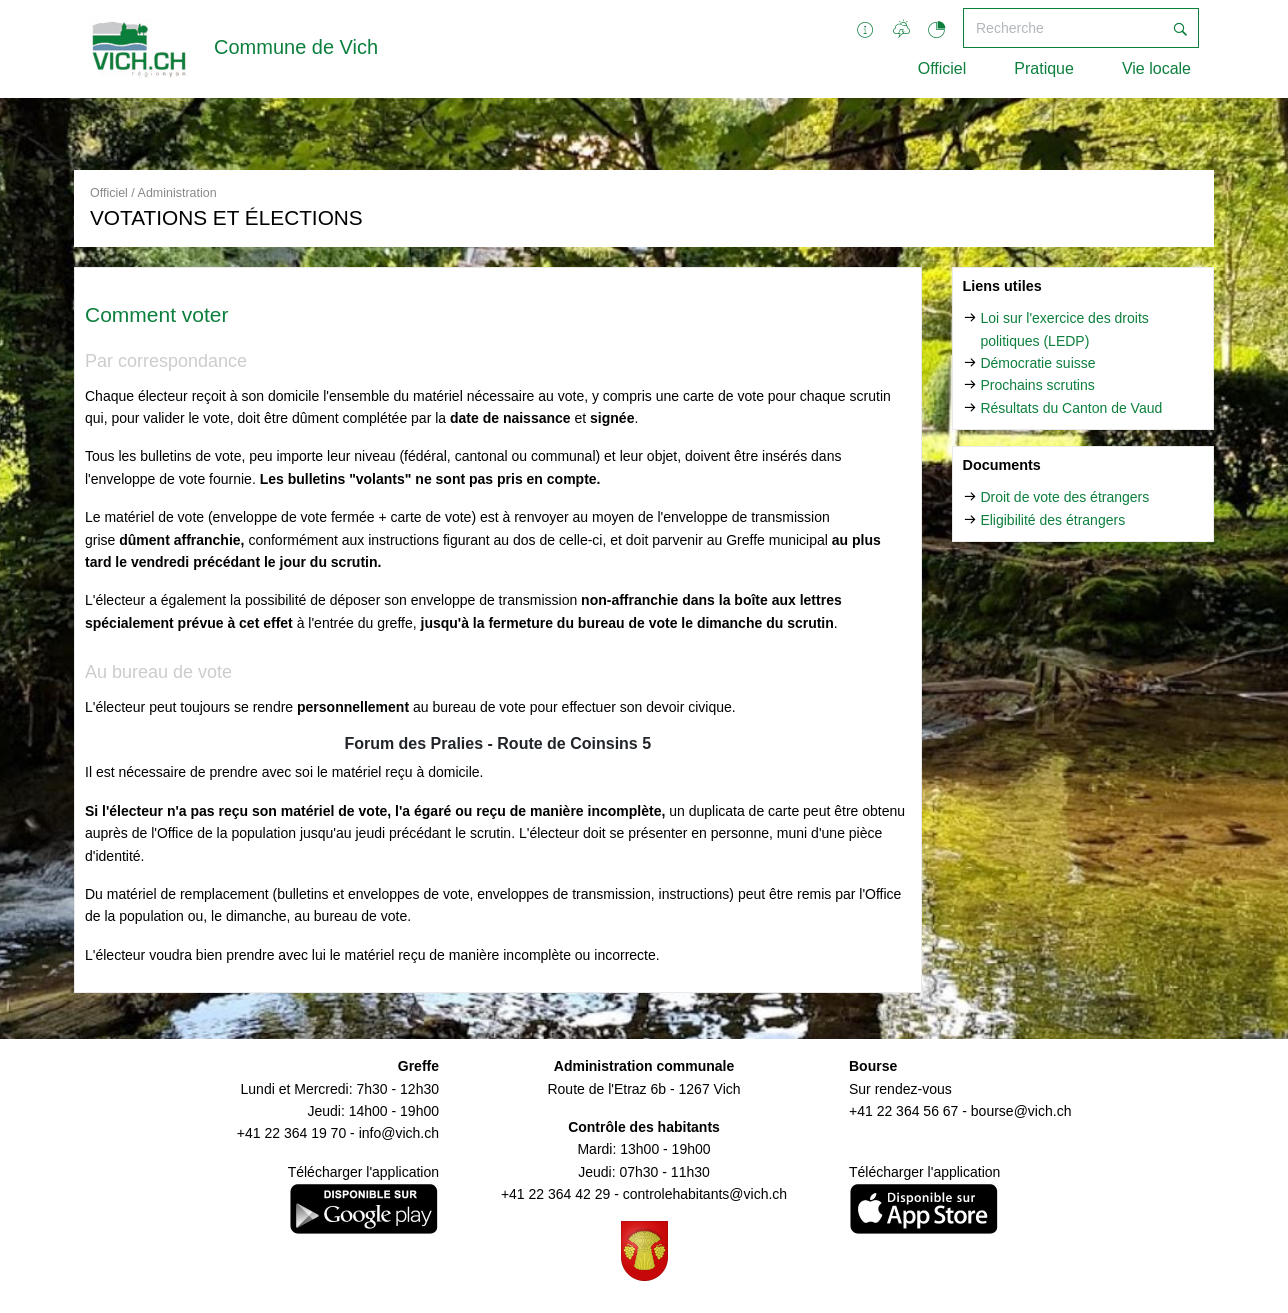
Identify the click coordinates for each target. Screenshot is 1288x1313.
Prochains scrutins (1037, 385)
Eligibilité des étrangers (1052, 520)
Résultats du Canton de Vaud (1071, 408)
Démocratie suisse (1037, 363)
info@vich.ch (399, 1133)
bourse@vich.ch (1021, 1111)
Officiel (942, 68)
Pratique (1044, 68)
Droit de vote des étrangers (1064, 497)
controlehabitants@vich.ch (705, 1194)
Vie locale (1156, 68)
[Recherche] (1063, 28)
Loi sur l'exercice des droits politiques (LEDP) (1064, 329)
